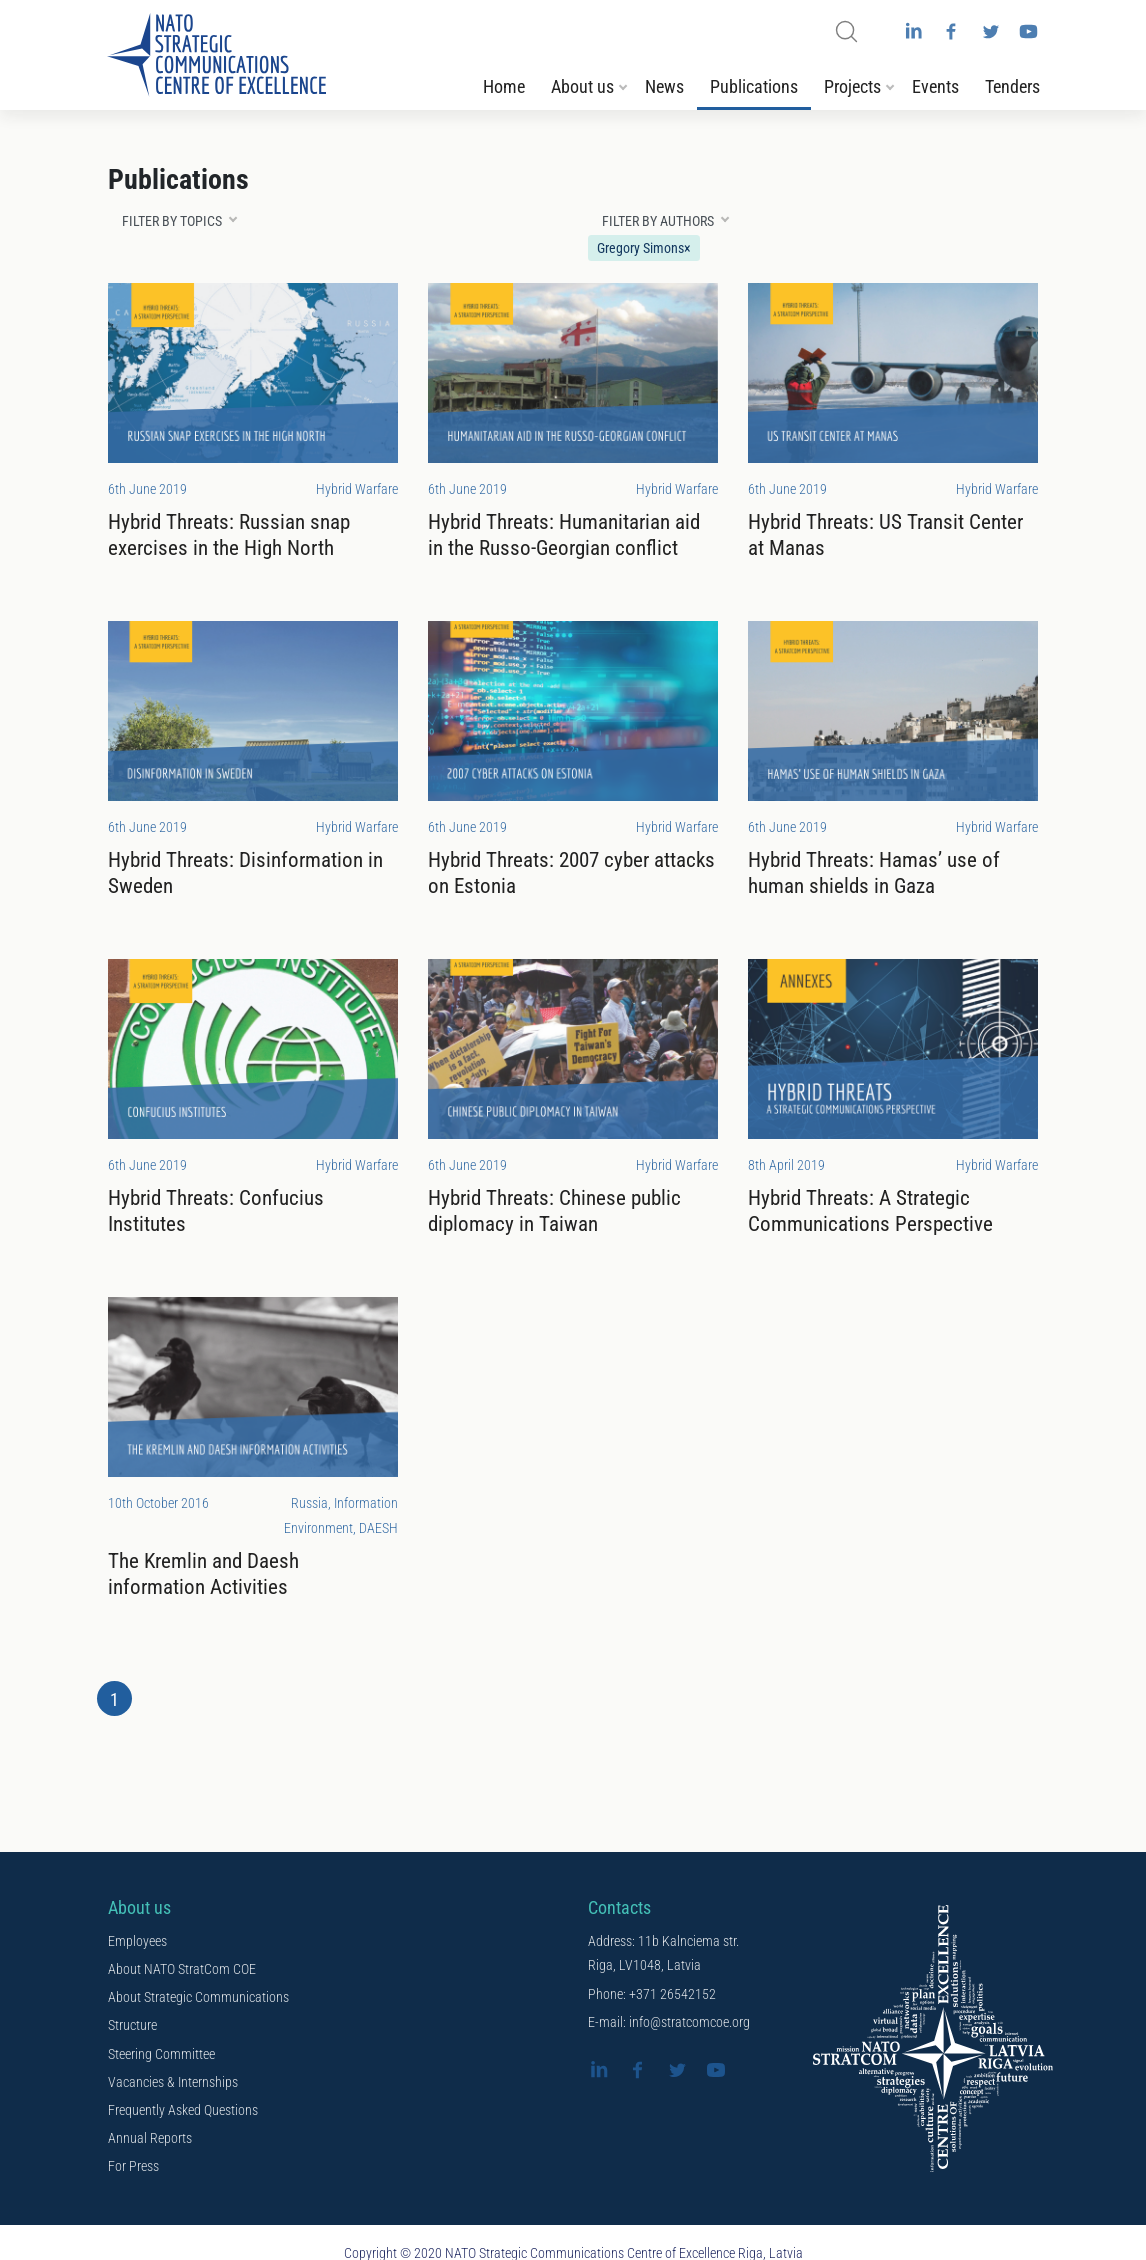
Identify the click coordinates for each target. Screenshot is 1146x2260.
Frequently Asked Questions (183, 2111)
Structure (132, 2027)
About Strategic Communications (198, 1999)
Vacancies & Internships (173, 2083)
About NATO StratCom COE (182, 1971)
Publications (754, 90)
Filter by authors (658, 223)
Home (504, 90)
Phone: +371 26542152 (652, 1996)
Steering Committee (161, 2055)
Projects (852, 90)
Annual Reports (150, 2139)
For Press (133, 2167)
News (664, 90)
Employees (137, 1943)
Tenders (1012, 90)
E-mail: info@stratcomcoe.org (669, 2024)
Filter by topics (172, 223)
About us (582, 90)
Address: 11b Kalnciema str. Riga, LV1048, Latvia (663, 1955)
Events (935, 90)
